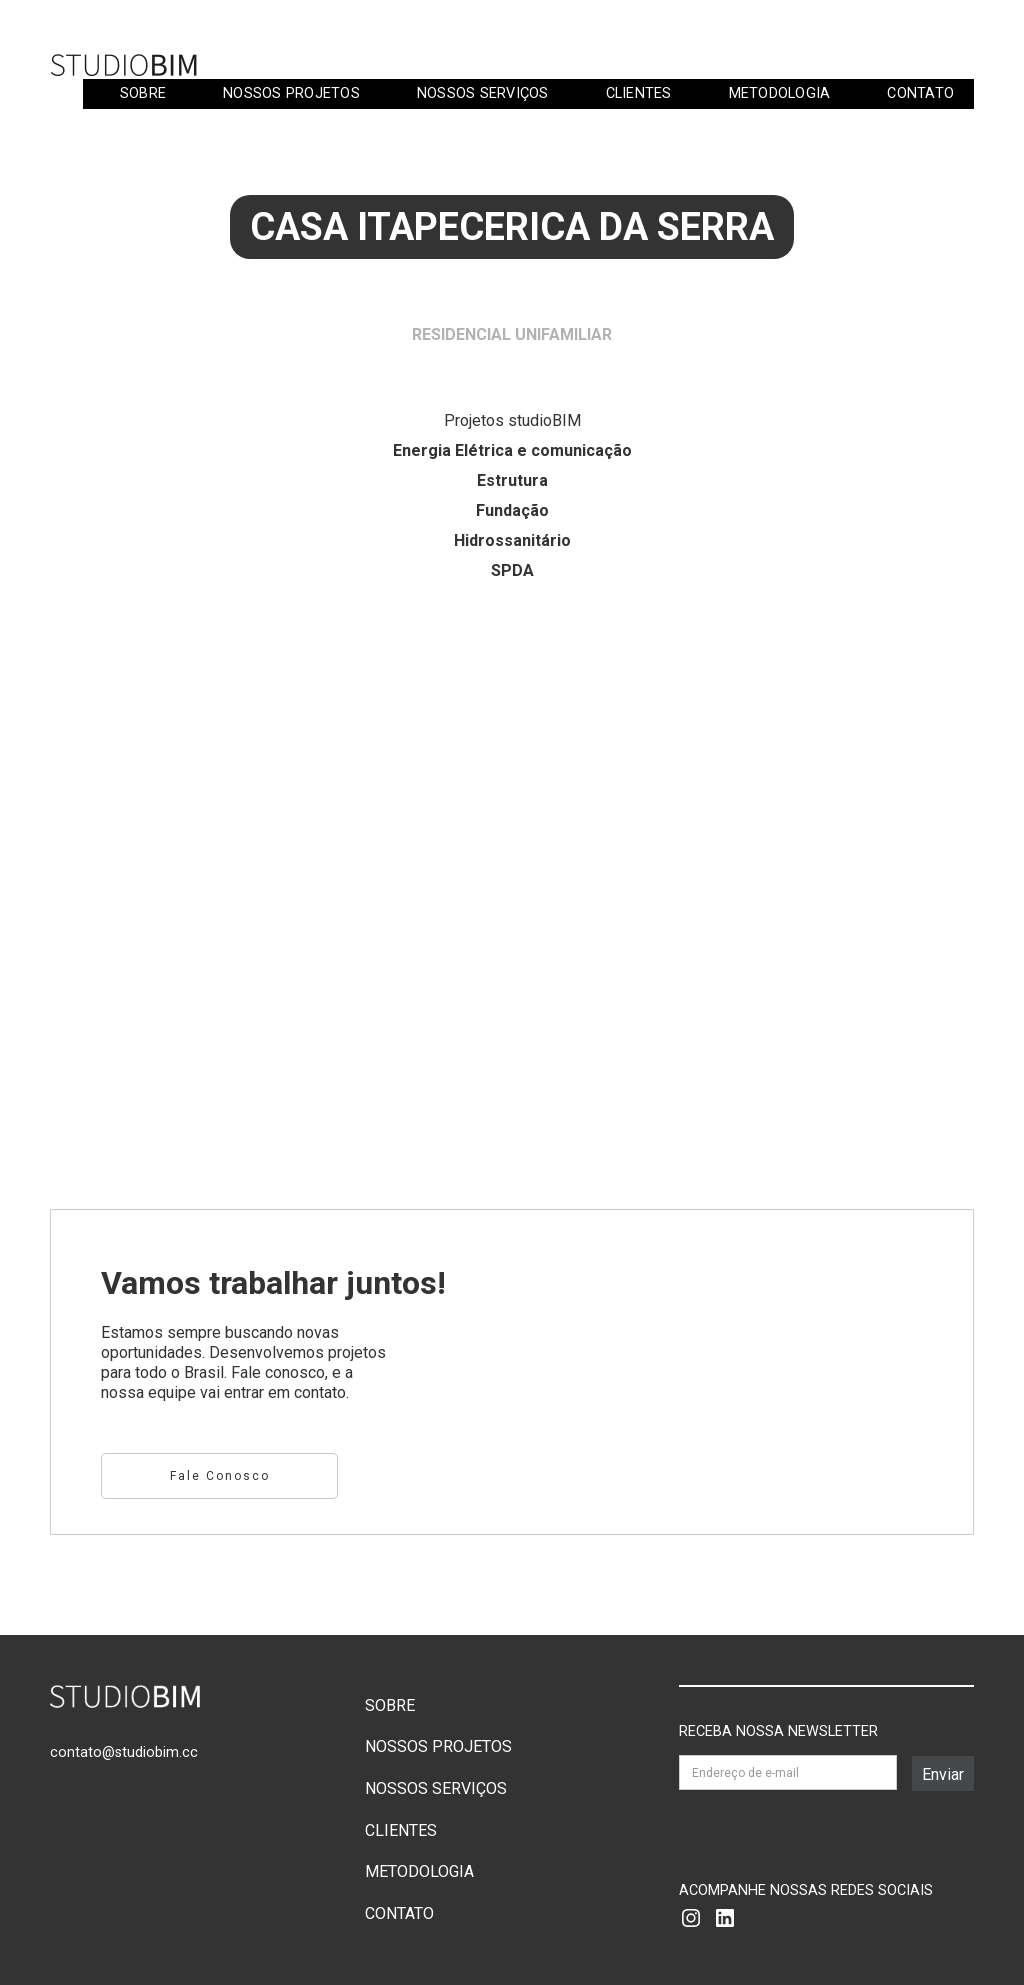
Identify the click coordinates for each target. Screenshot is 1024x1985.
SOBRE (143, 93)
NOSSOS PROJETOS (291, 93)
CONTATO (920, 93)
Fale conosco (220, 1476)
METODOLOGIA (780, 93)
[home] (125, 64)
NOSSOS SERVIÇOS (483, 93)
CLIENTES (639, 93)
